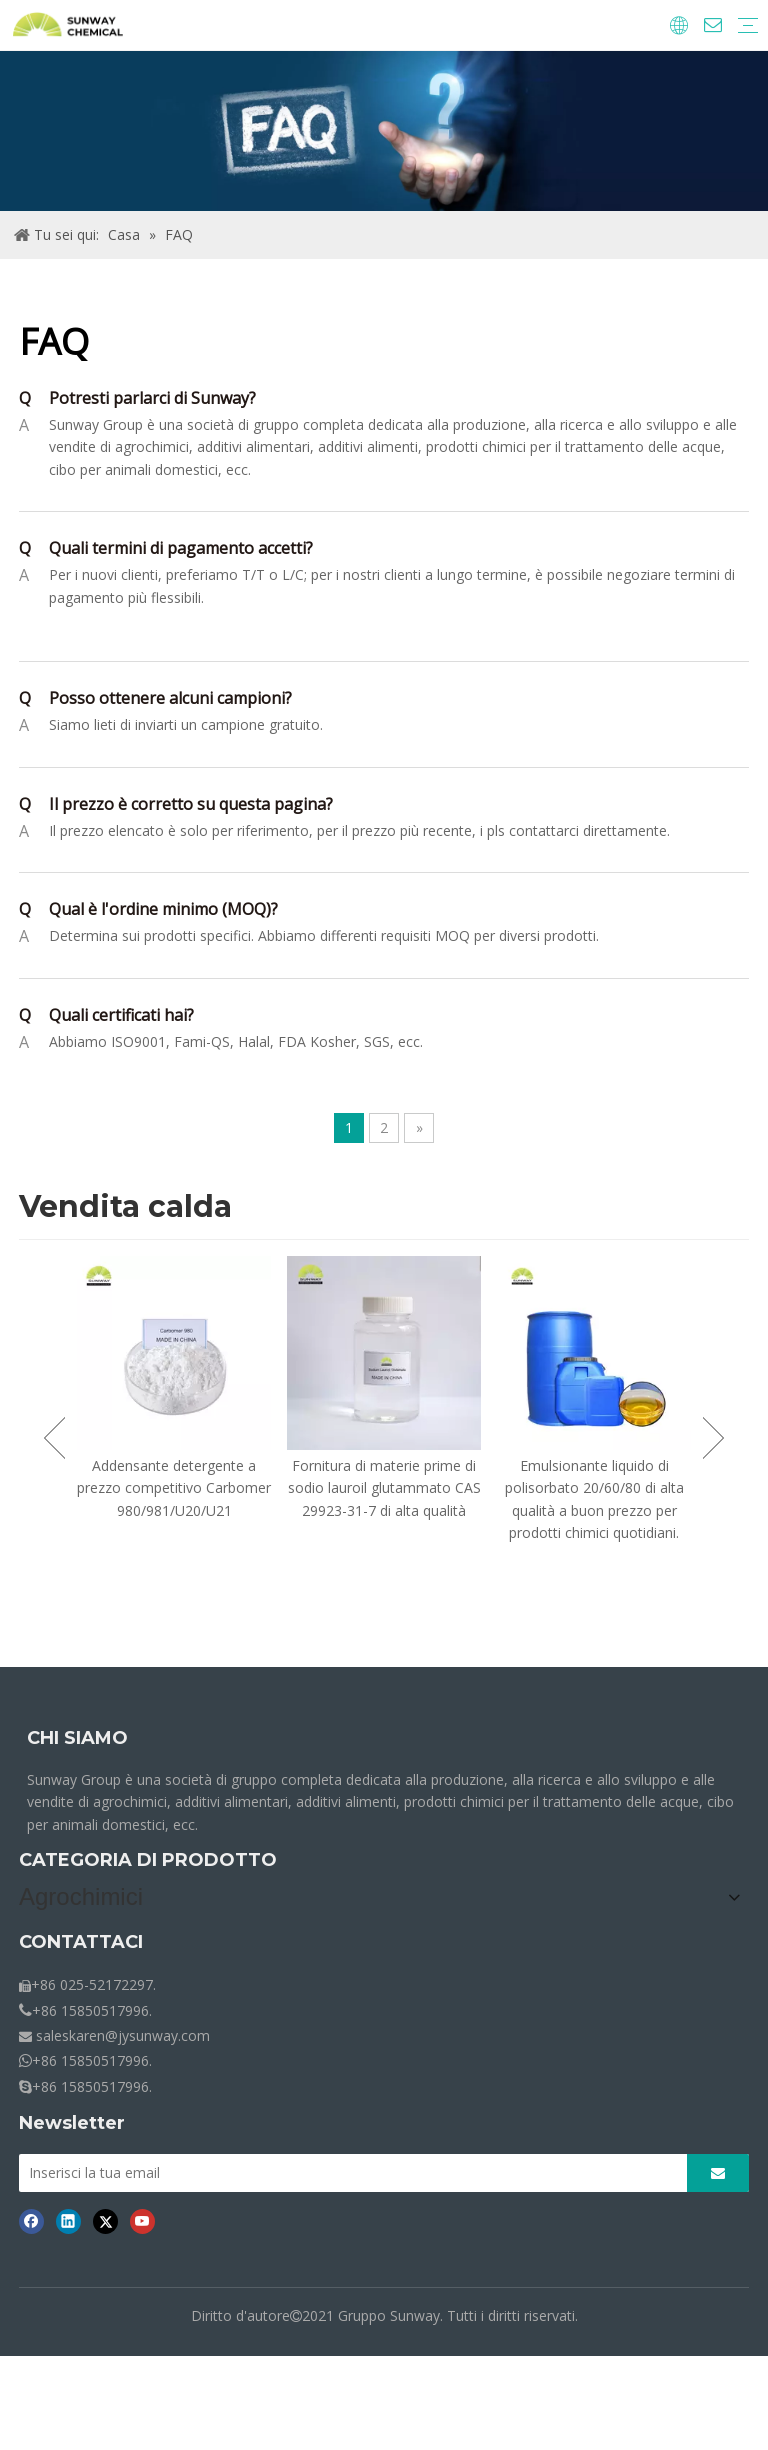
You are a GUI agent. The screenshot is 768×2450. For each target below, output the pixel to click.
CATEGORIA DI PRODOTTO (148, 1860)
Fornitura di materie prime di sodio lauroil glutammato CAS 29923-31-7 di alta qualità (384, 1488)
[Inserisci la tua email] (347, 2167)
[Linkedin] (68, 2215)
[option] (174, 1389)
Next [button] (713, 1438)
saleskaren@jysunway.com (123, 2029)
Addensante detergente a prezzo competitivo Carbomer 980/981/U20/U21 (174, 1488)
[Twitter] (105, 2215)
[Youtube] (142, 2215)
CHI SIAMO (77, 1738)
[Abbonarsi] (718, 2167)
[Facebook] (31, 2215)
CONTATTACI (81, 1936)
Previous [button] (54, 1438)
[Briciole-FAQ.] (384, 131)
